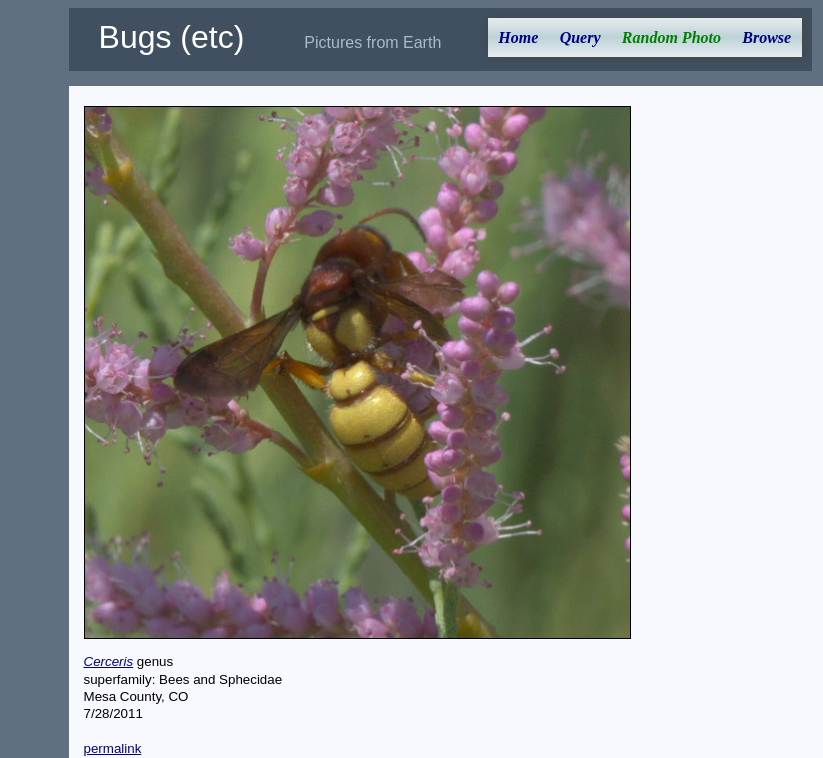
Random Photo (671, 37)
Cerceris (109, 661)
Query (580, 37)
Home (518, 37)
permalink (113, 748)
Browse (766, 37)
